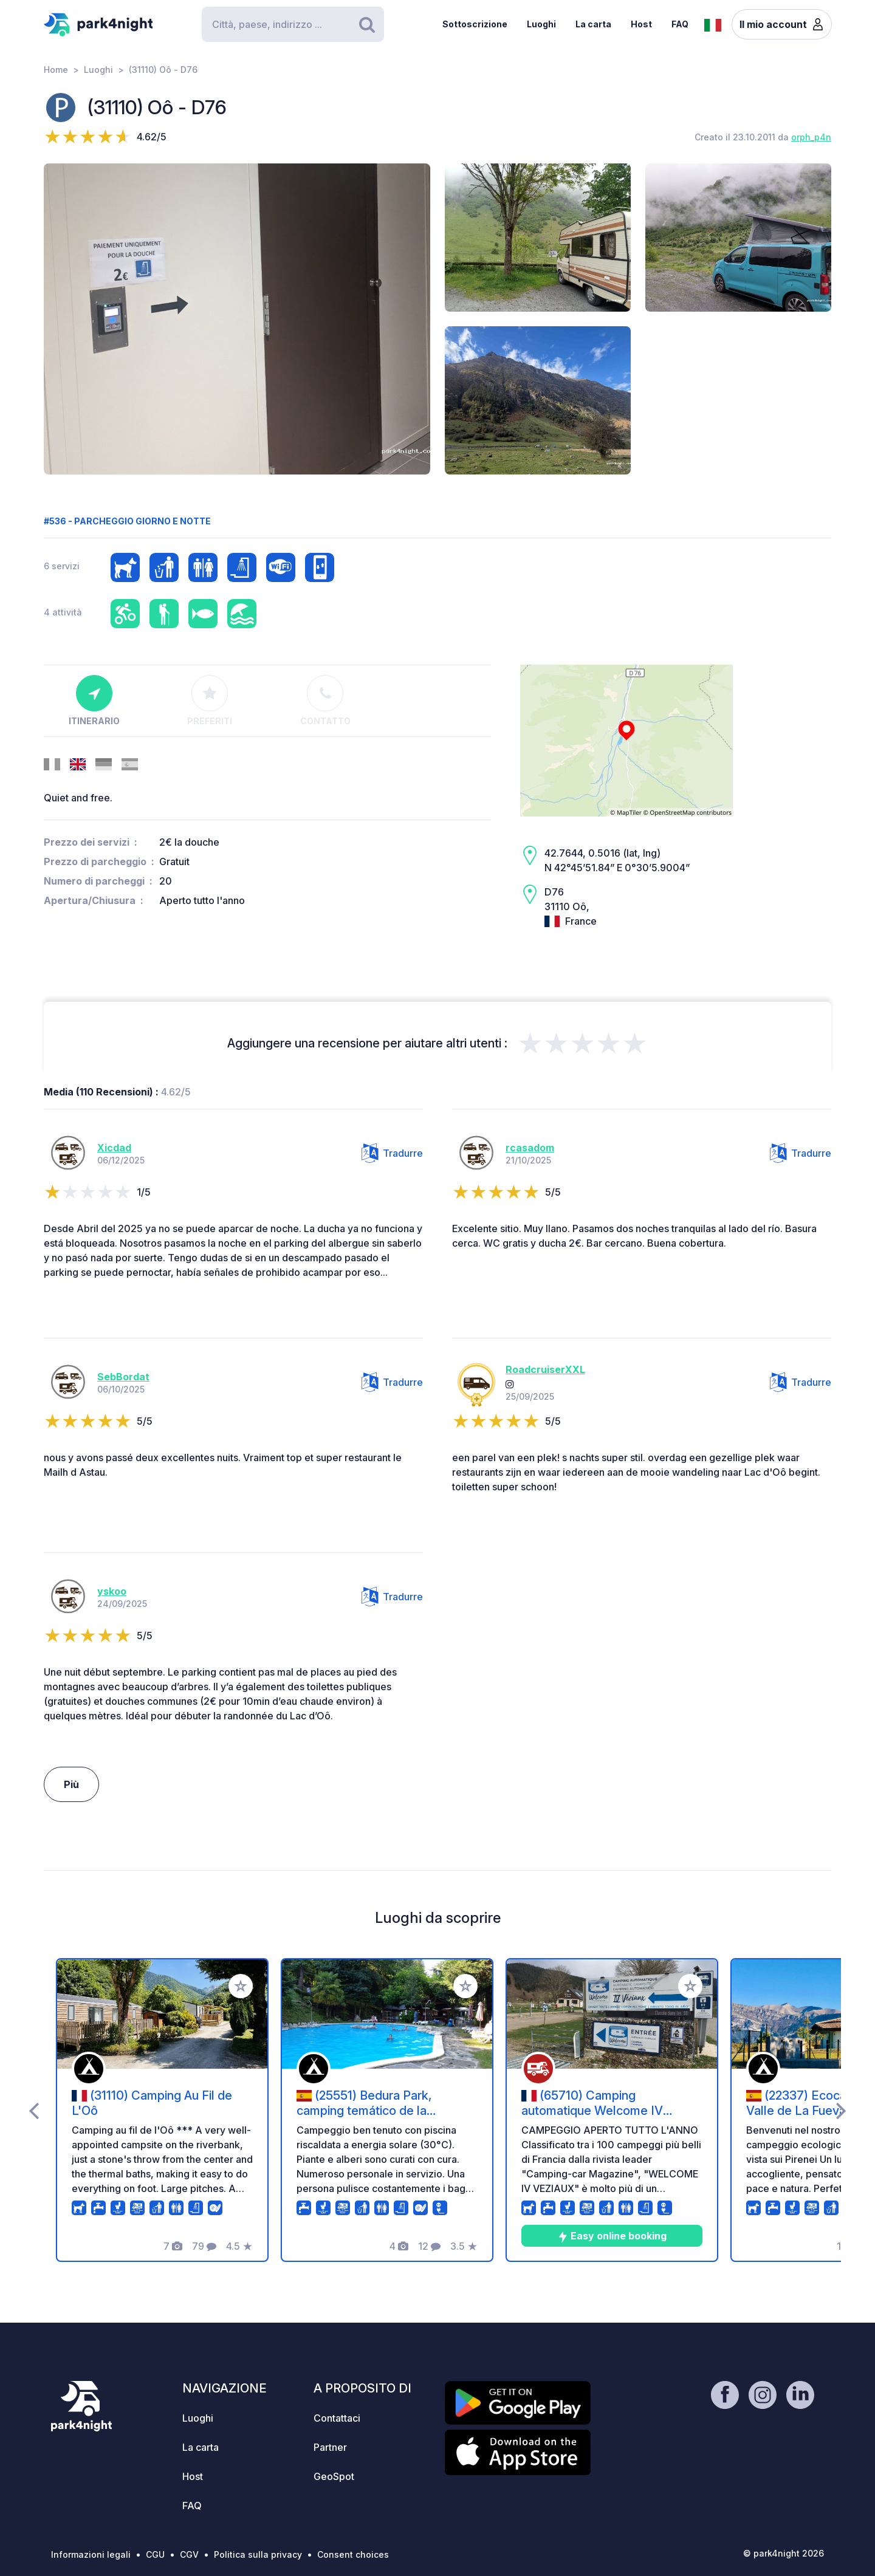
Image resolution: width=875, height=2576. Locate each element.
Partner (330, 2447)
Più (71, 1784)
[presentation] (34, 2110)
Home (56, 69)
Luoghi (541, 24)
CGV (189, 2554)
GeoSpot (334, 2476)
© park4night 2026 (783, 2553)
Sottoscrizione (474, 24)
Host (641, 24)
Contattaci (337, 2418)
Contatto (325, 700)
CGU (155, 2554)
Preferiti (209, 700)
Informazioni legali (91, 2554)
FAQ (679, 24)
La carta (593, 24)
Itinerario (94, 700)
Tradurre (392, 1153)
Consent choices (353, 2554)
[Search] (293, 24)
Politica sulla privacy (258, 2554)
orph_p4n (811, 137)
